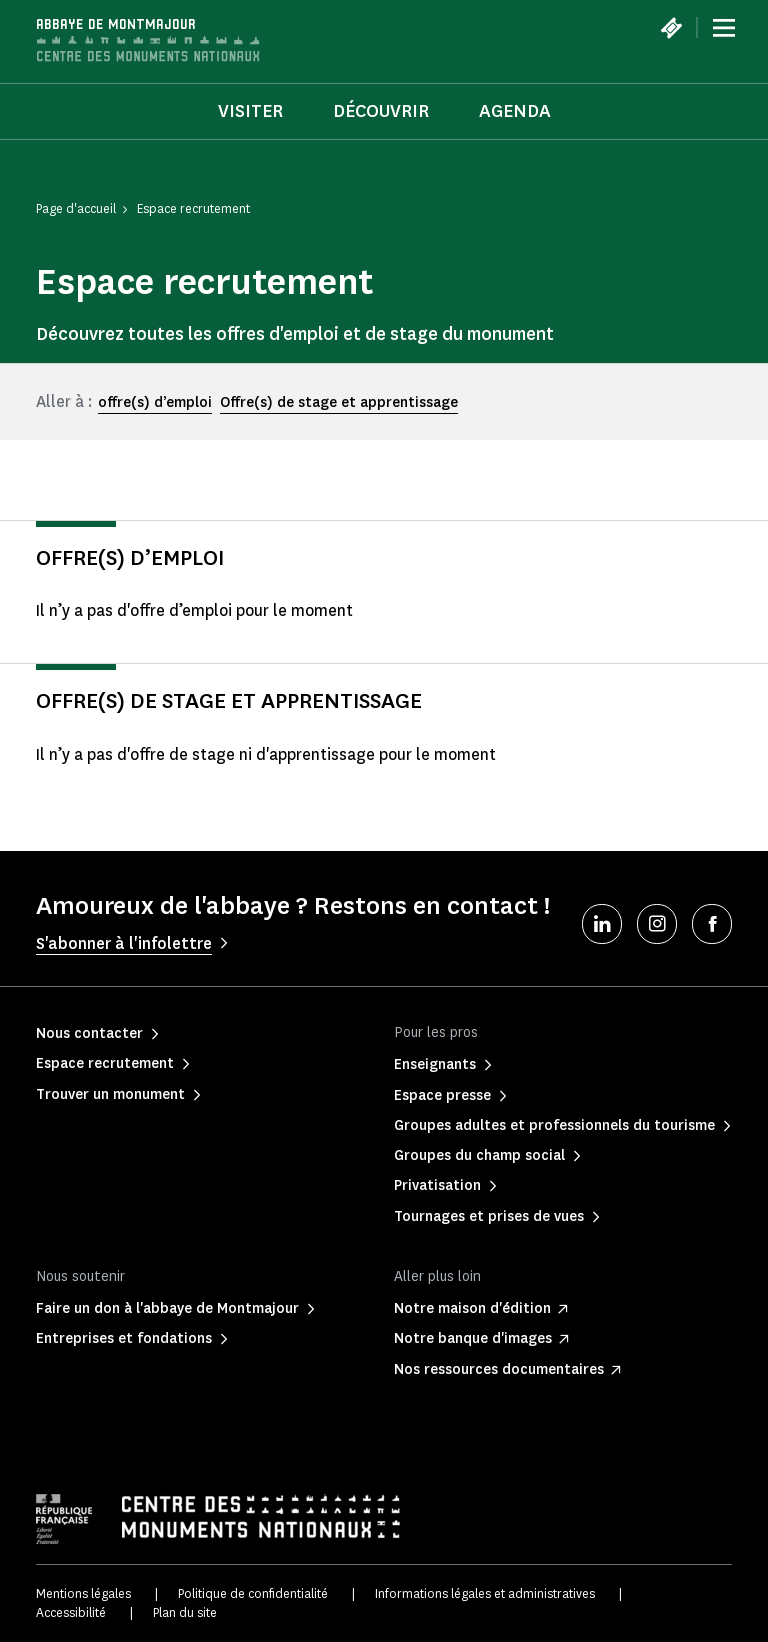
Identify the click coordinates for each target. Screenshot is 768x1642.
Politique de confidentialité (253, 1593)
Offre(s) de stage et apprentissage (339, 402)
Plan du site (185, 1612)
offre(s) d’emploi (155, 402)
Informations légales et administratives (485, 1593)
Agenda (515, 111)
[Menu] (724, 28)
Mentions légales (83, 1593)
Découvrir (381, 111)
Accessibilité (71, 1612)
